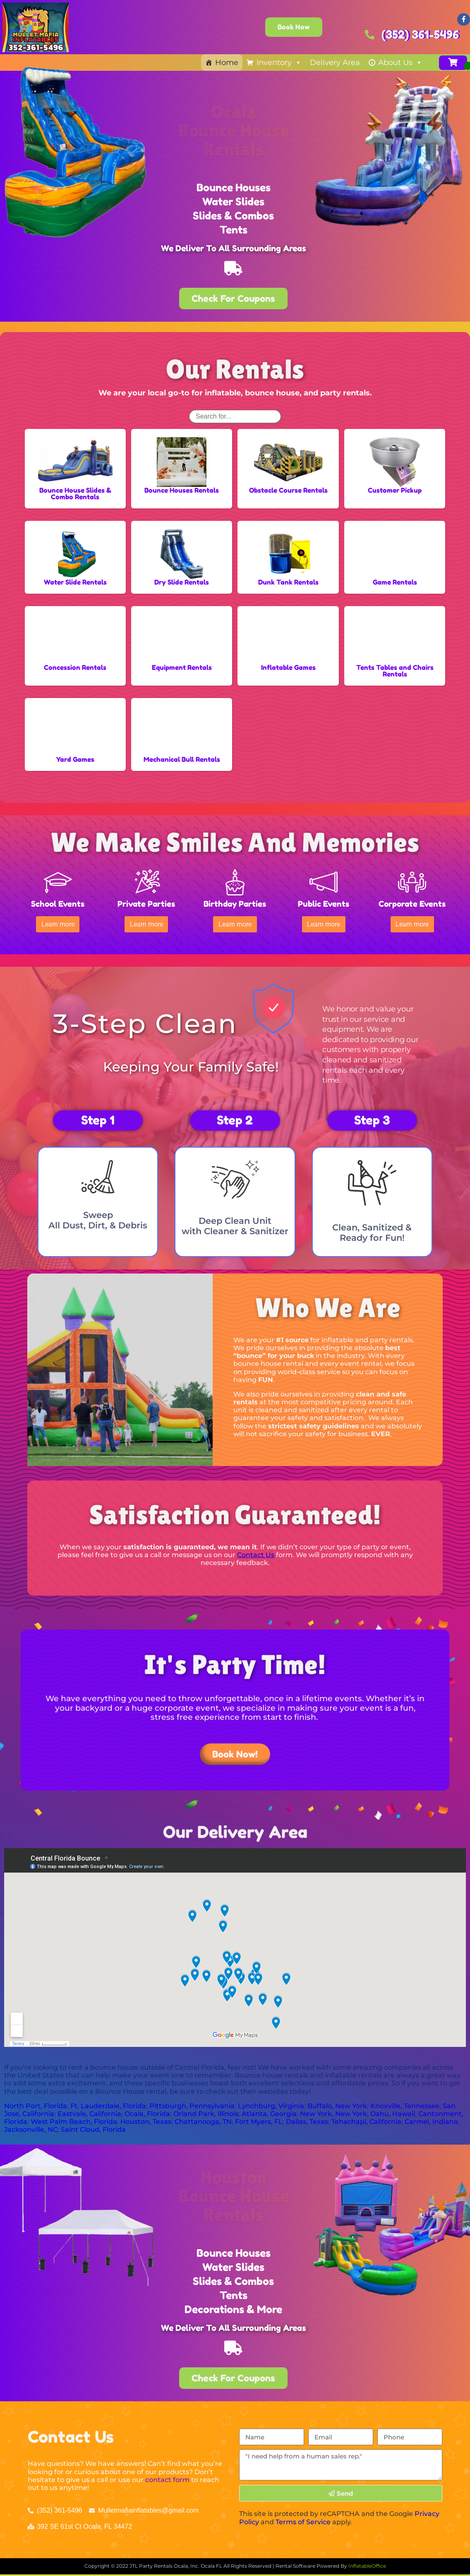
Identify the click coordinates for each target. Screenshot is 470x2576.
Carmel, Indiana (431, 2117)
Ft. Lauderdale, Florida (108, 2101)
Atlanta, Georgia (269, 2109)
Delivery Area (335, 62)
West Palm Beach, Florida (74, 2117)
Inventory (279, 62)
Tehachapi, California (366, 2117)
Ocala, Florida (147, 2109)
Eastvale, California (89, 2109)
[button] (57, 922)
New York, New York (333, 2109)
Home (226, 62)
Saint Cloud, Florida (93, 2125)
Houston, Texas (145, 2117)
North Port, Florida (35, 2101)
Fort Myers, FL (259, 2117)
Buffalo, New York (337, 2101)
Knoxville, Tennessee (404, 2101)
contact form (167, 2475)
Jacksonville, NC (31, 2125)
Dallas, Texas (307, 2117)
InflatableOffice (367, 2561)
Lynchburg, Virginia (271, 2101)
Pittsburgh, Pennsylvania (192, 2101)
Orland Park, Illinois (205, 2109)
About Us (400, 62)
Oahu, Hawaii (392, 2109)
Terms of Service (303, 2517)
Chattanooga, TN (203, 2117)
